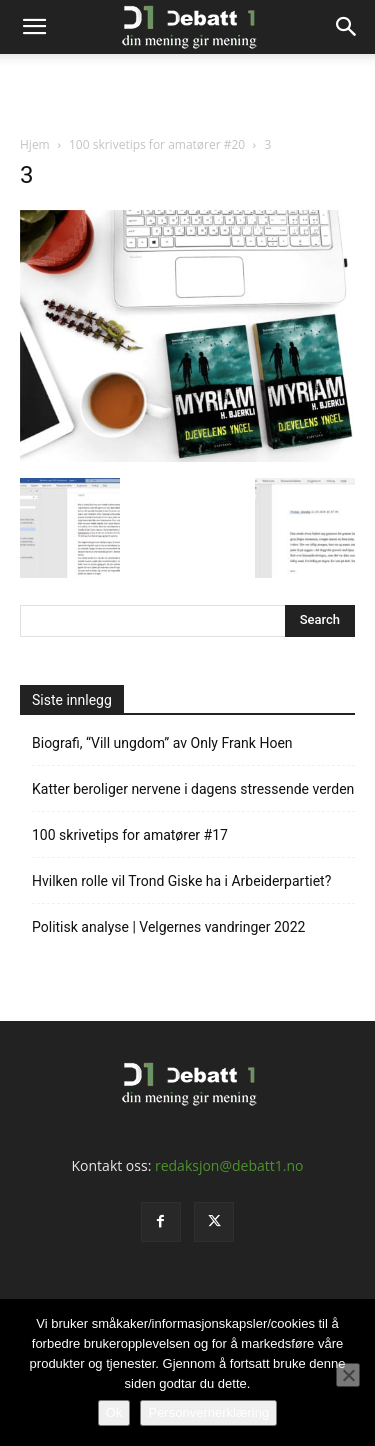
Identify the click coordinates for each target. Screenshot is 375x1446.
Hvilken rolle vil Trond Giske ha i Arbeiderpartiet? (181, 881)
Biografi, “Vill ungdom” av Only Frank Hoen (162, 743)
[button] (34, 27)
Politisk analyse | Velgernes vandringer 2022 (168, 927)
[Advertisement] (188, 89)
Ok (114, 1412)
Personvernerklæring (208, 1412)
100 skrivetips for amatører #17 (130, 835)
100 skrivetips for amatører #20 (157, 144)
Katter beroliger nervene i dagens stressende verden (193, 789)
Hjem (35, 144)
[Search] (347, 27)
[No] (348, 1375)
